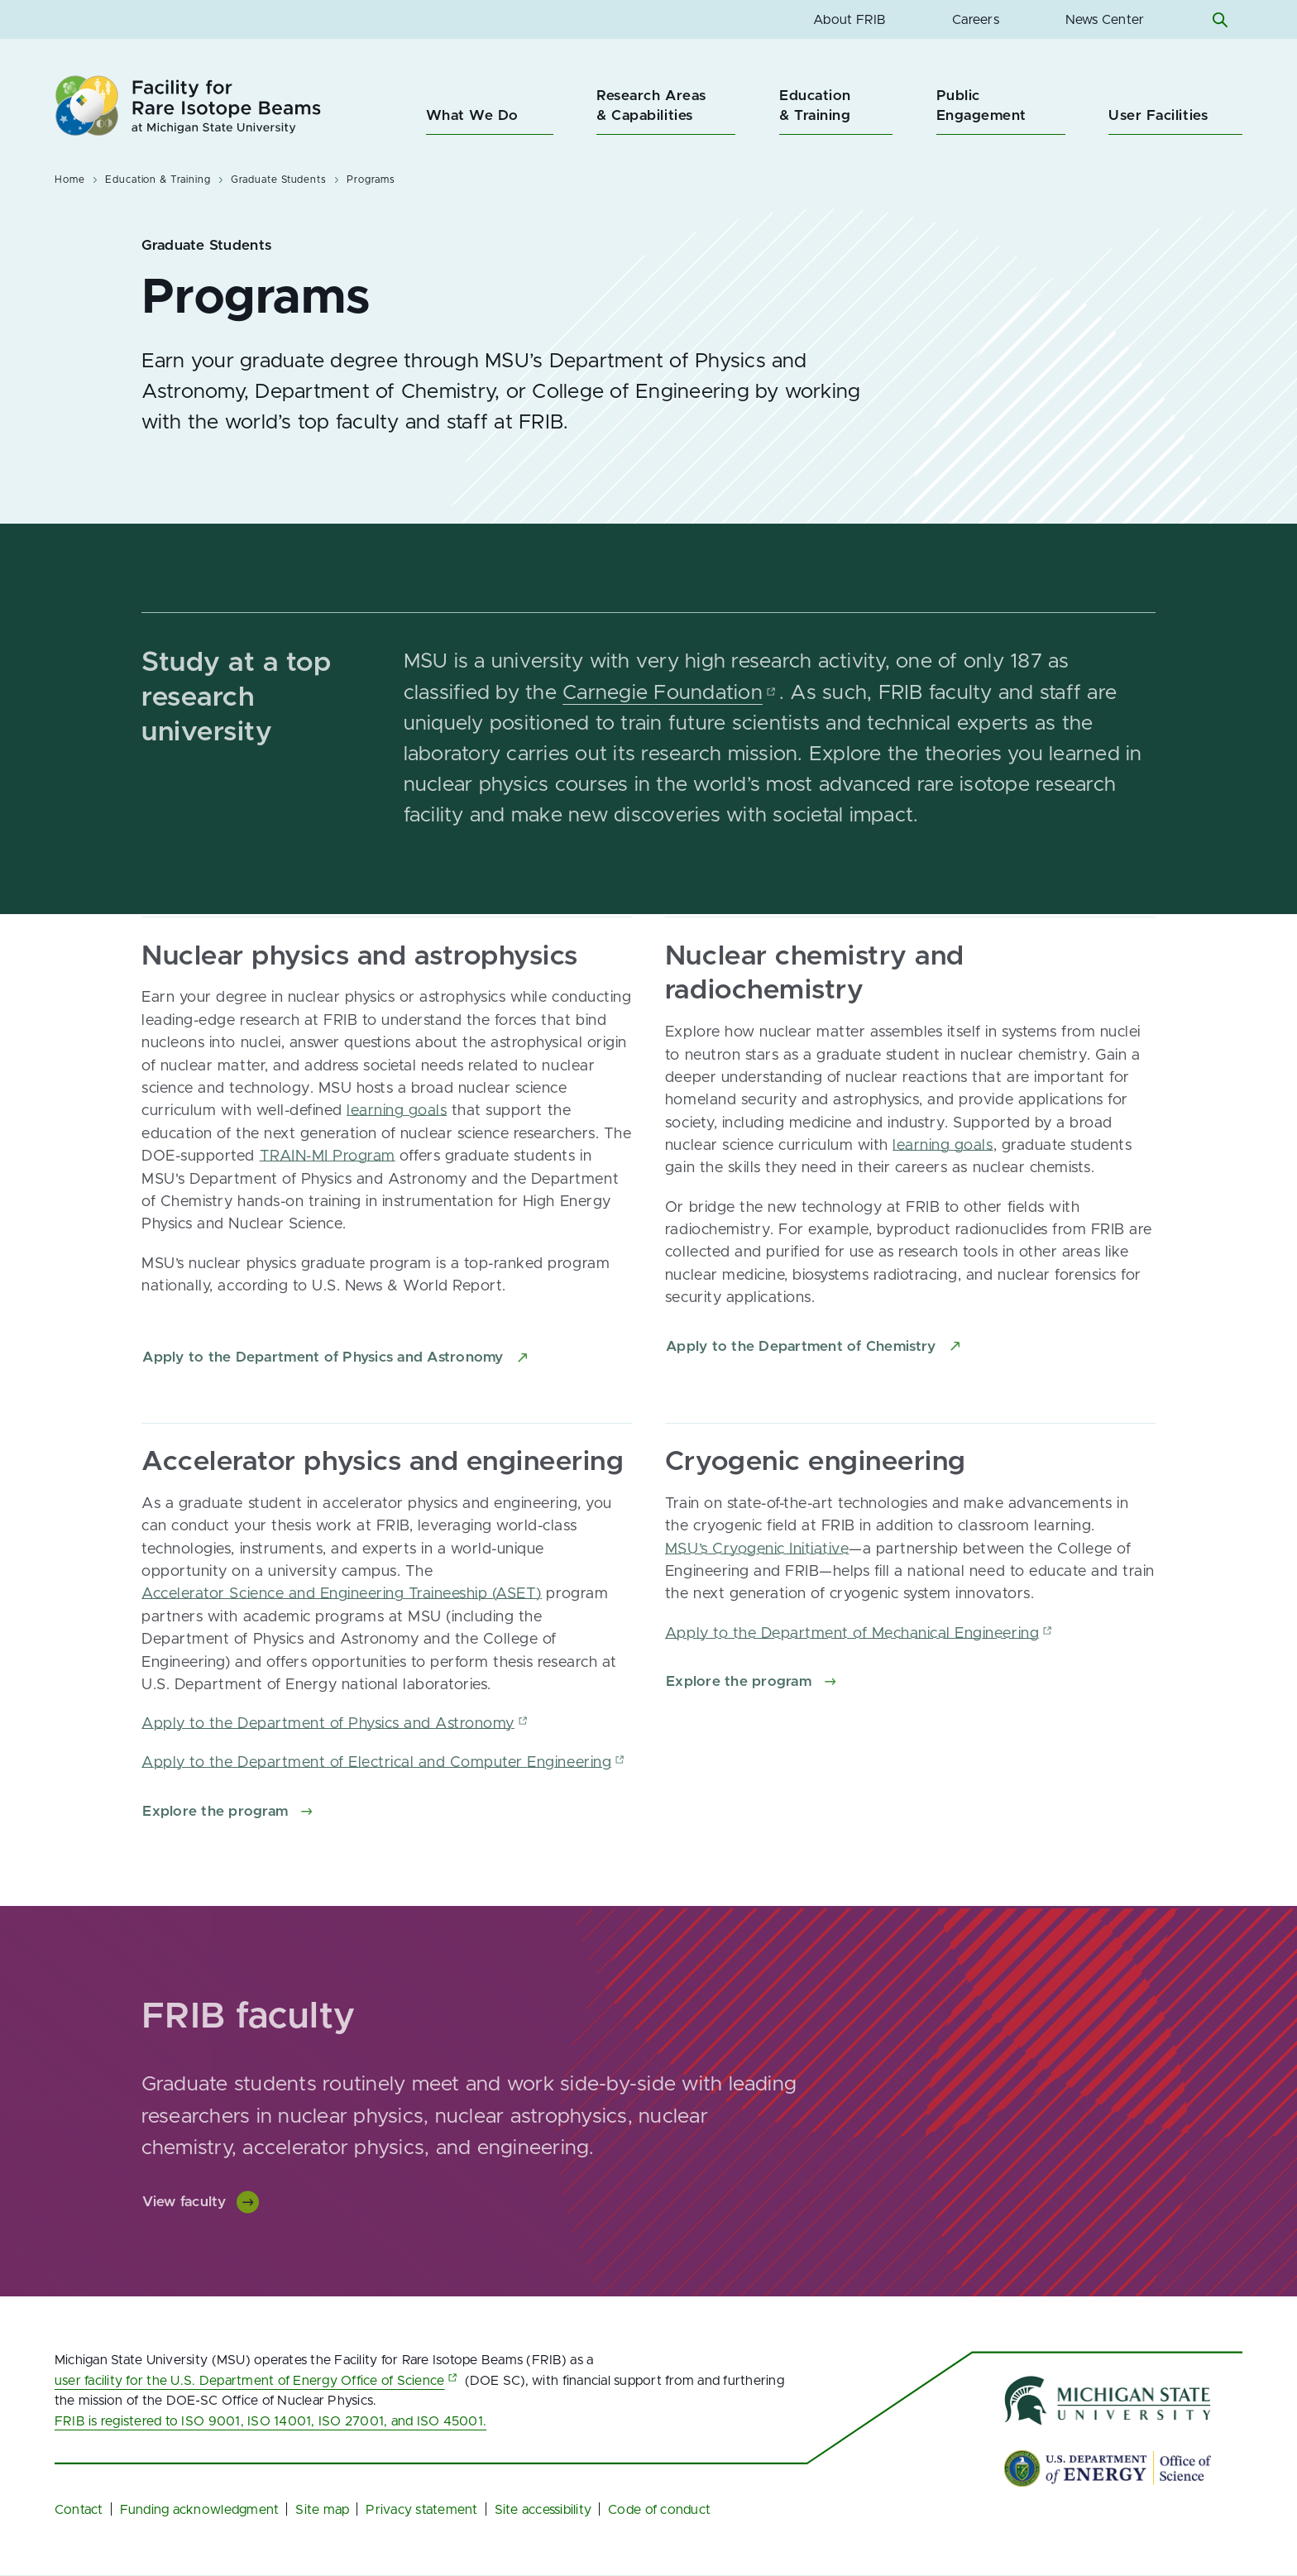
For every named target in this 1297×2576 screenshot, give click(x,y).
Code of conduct (659, 2509)
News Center (1105, 19)
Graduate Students (279, 179)
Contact (79, 2509)
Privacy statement (421, 2509)
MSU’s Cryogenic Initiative (757, 1559)
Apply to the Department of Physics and (336, 1733)
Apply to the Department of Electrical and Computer (384, 1773)
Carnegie (670, 703)
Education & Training (158, 179)
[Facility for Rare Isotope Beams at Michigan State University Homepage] (188, 105)
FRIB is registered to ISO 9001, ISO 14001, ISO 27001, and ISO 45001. (270, 2421)
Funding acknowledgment (200, 2509)
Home (70, 179)
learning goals (397, 1121)
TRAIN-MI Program (327, 1166)
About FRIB (850, 19)
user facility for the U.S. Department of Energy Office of (258, 2380)
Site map (322, 2509)
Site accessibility (543, 2509)
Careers (975, 19)
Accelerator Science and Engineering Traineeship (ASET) (341, 1604)
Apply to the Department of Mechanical (860, 1643)
